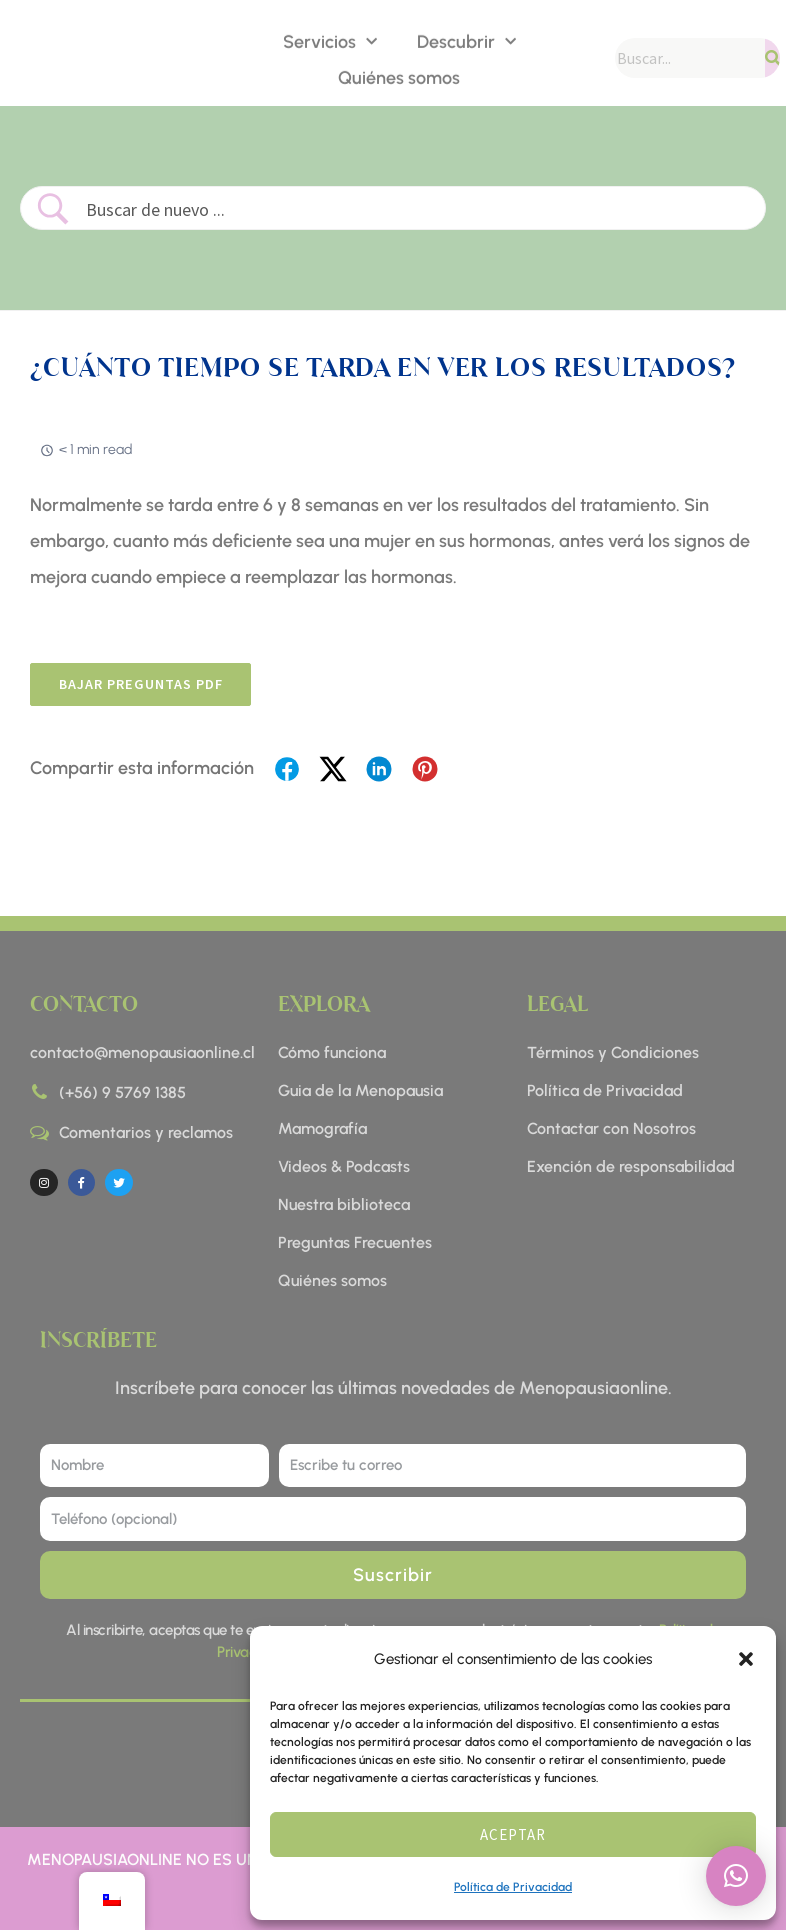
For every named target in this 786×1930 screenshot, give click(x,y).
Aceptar (513, 1834)
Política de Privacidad (513, 1887)
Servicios (330, 40)
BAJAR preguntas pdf (146, 685)
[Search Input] (417, 209)
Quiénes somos (399, 76)
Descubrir (466, 40)
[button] (746, 1659)
